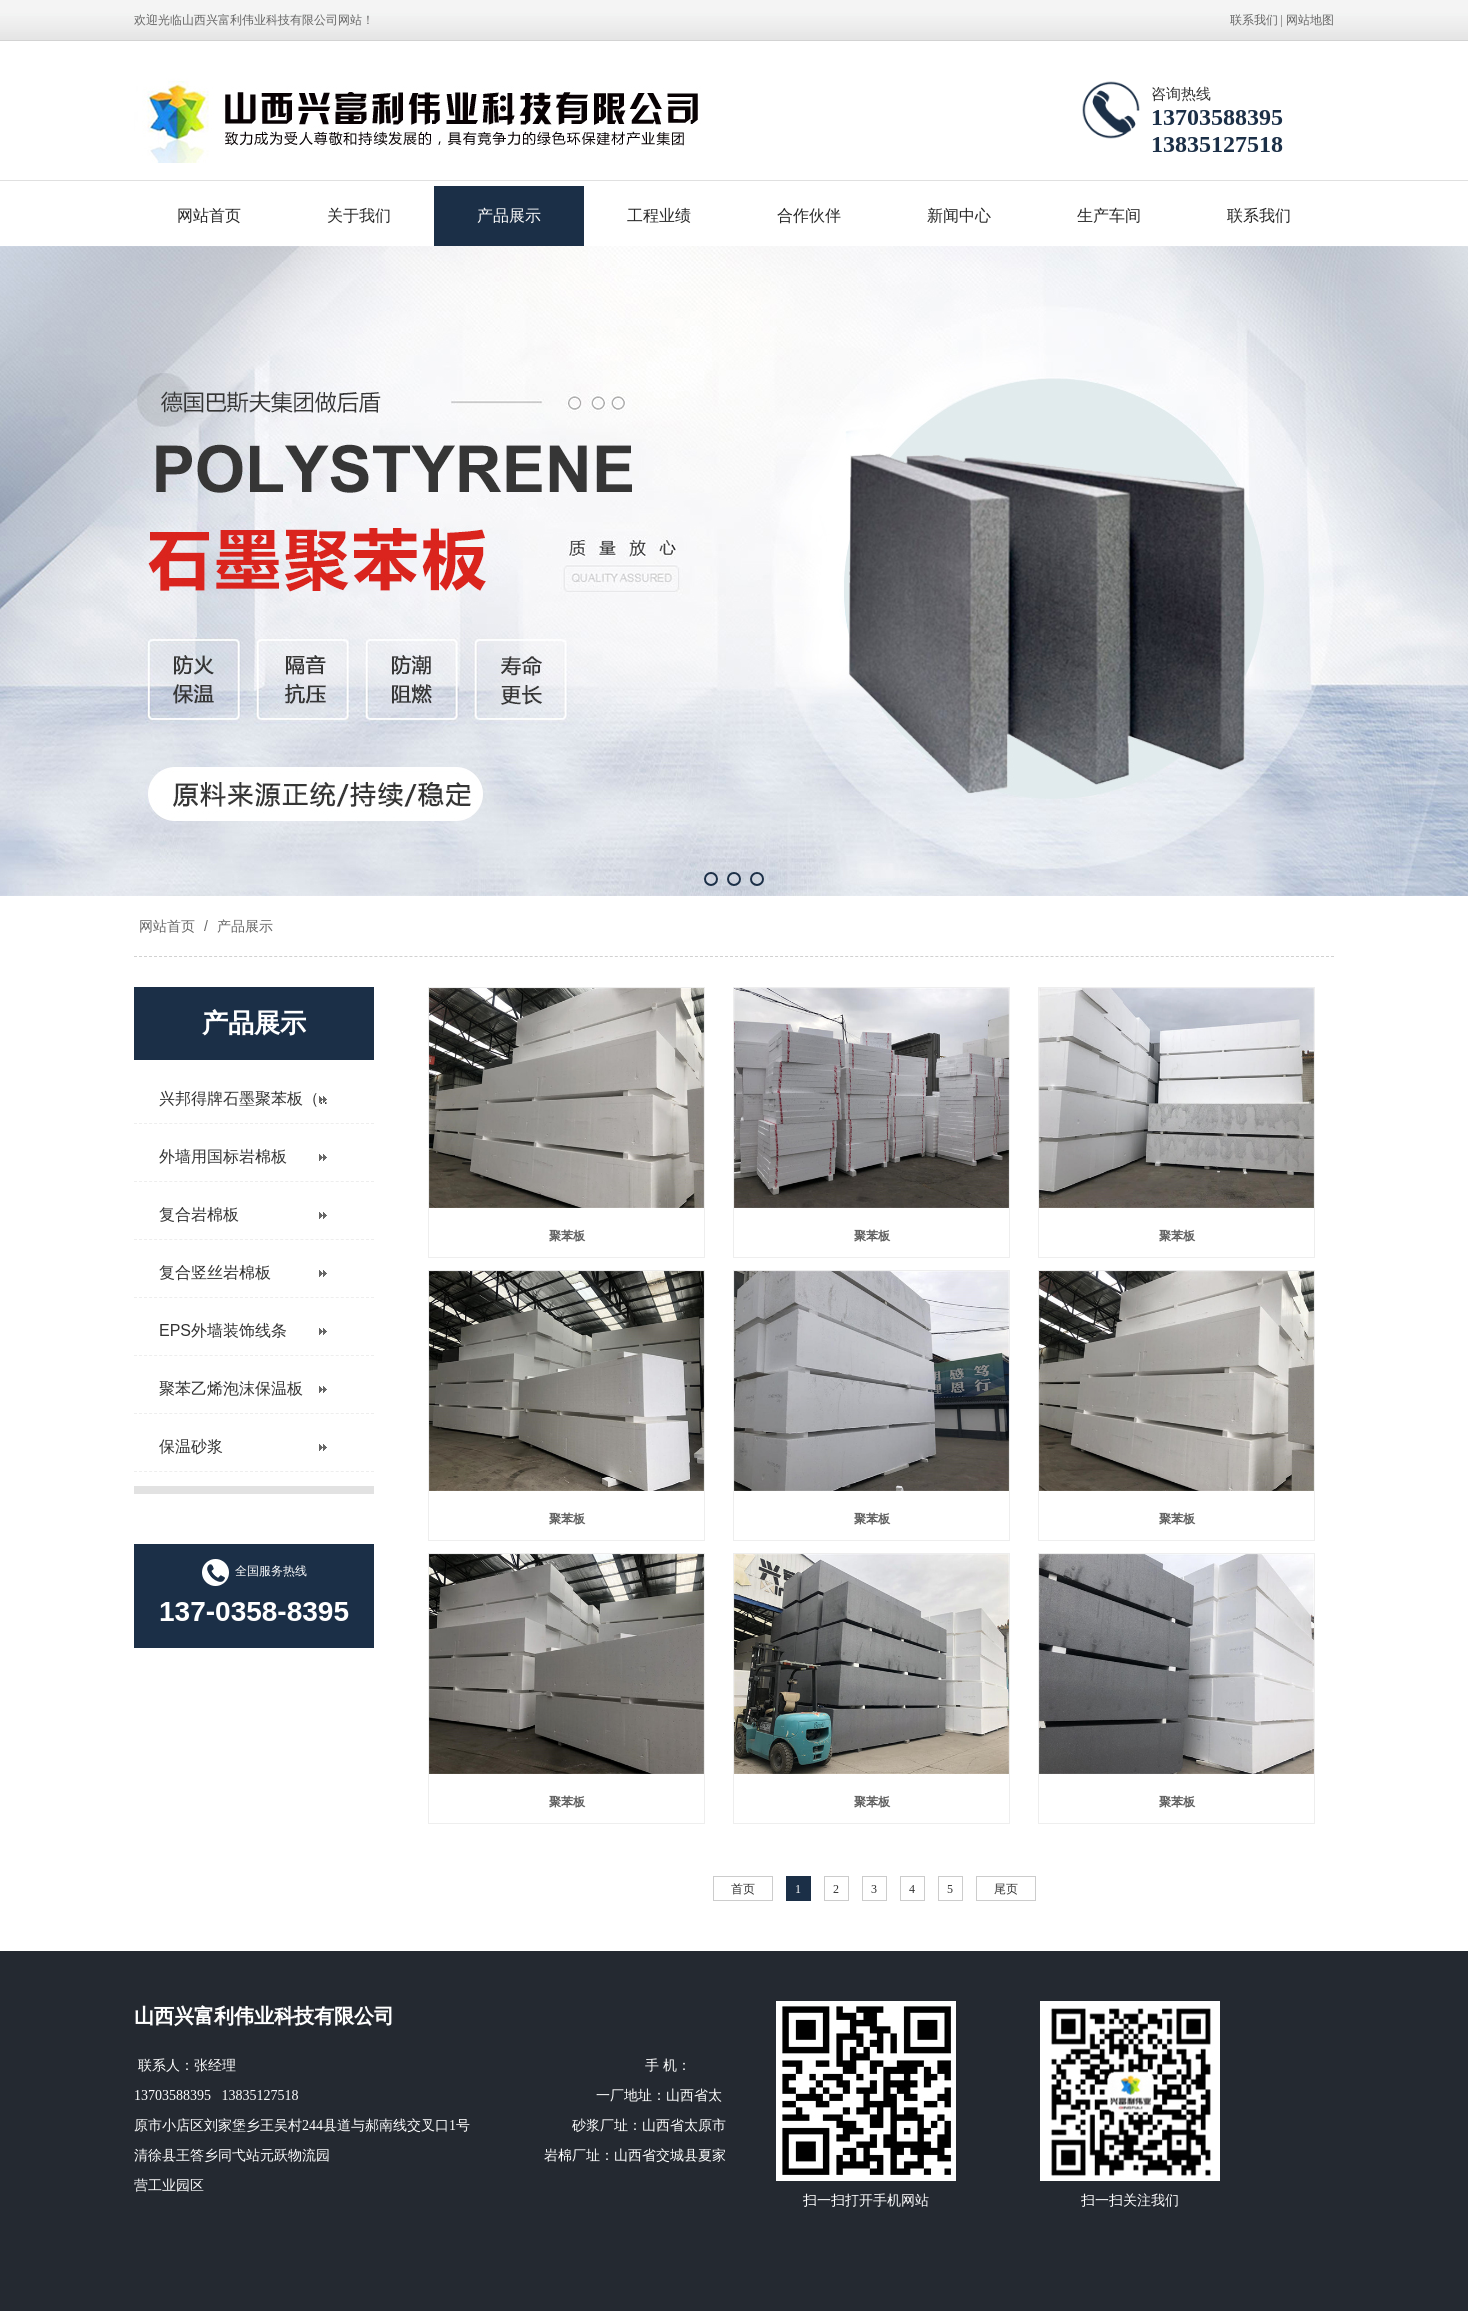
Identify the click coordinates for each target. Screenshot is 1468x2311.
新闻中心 (959, 215)
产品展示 (509, 215)
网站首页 (209, 215)
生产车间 (1109, 215)
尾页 (1006, 1889)
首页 (743, 1889)
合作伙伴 (809, 215)
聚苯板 (567, 1236)
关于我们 (359, 215)
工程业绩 (659, 215)
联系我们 (1254, 20)
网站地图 (1310, 20)
